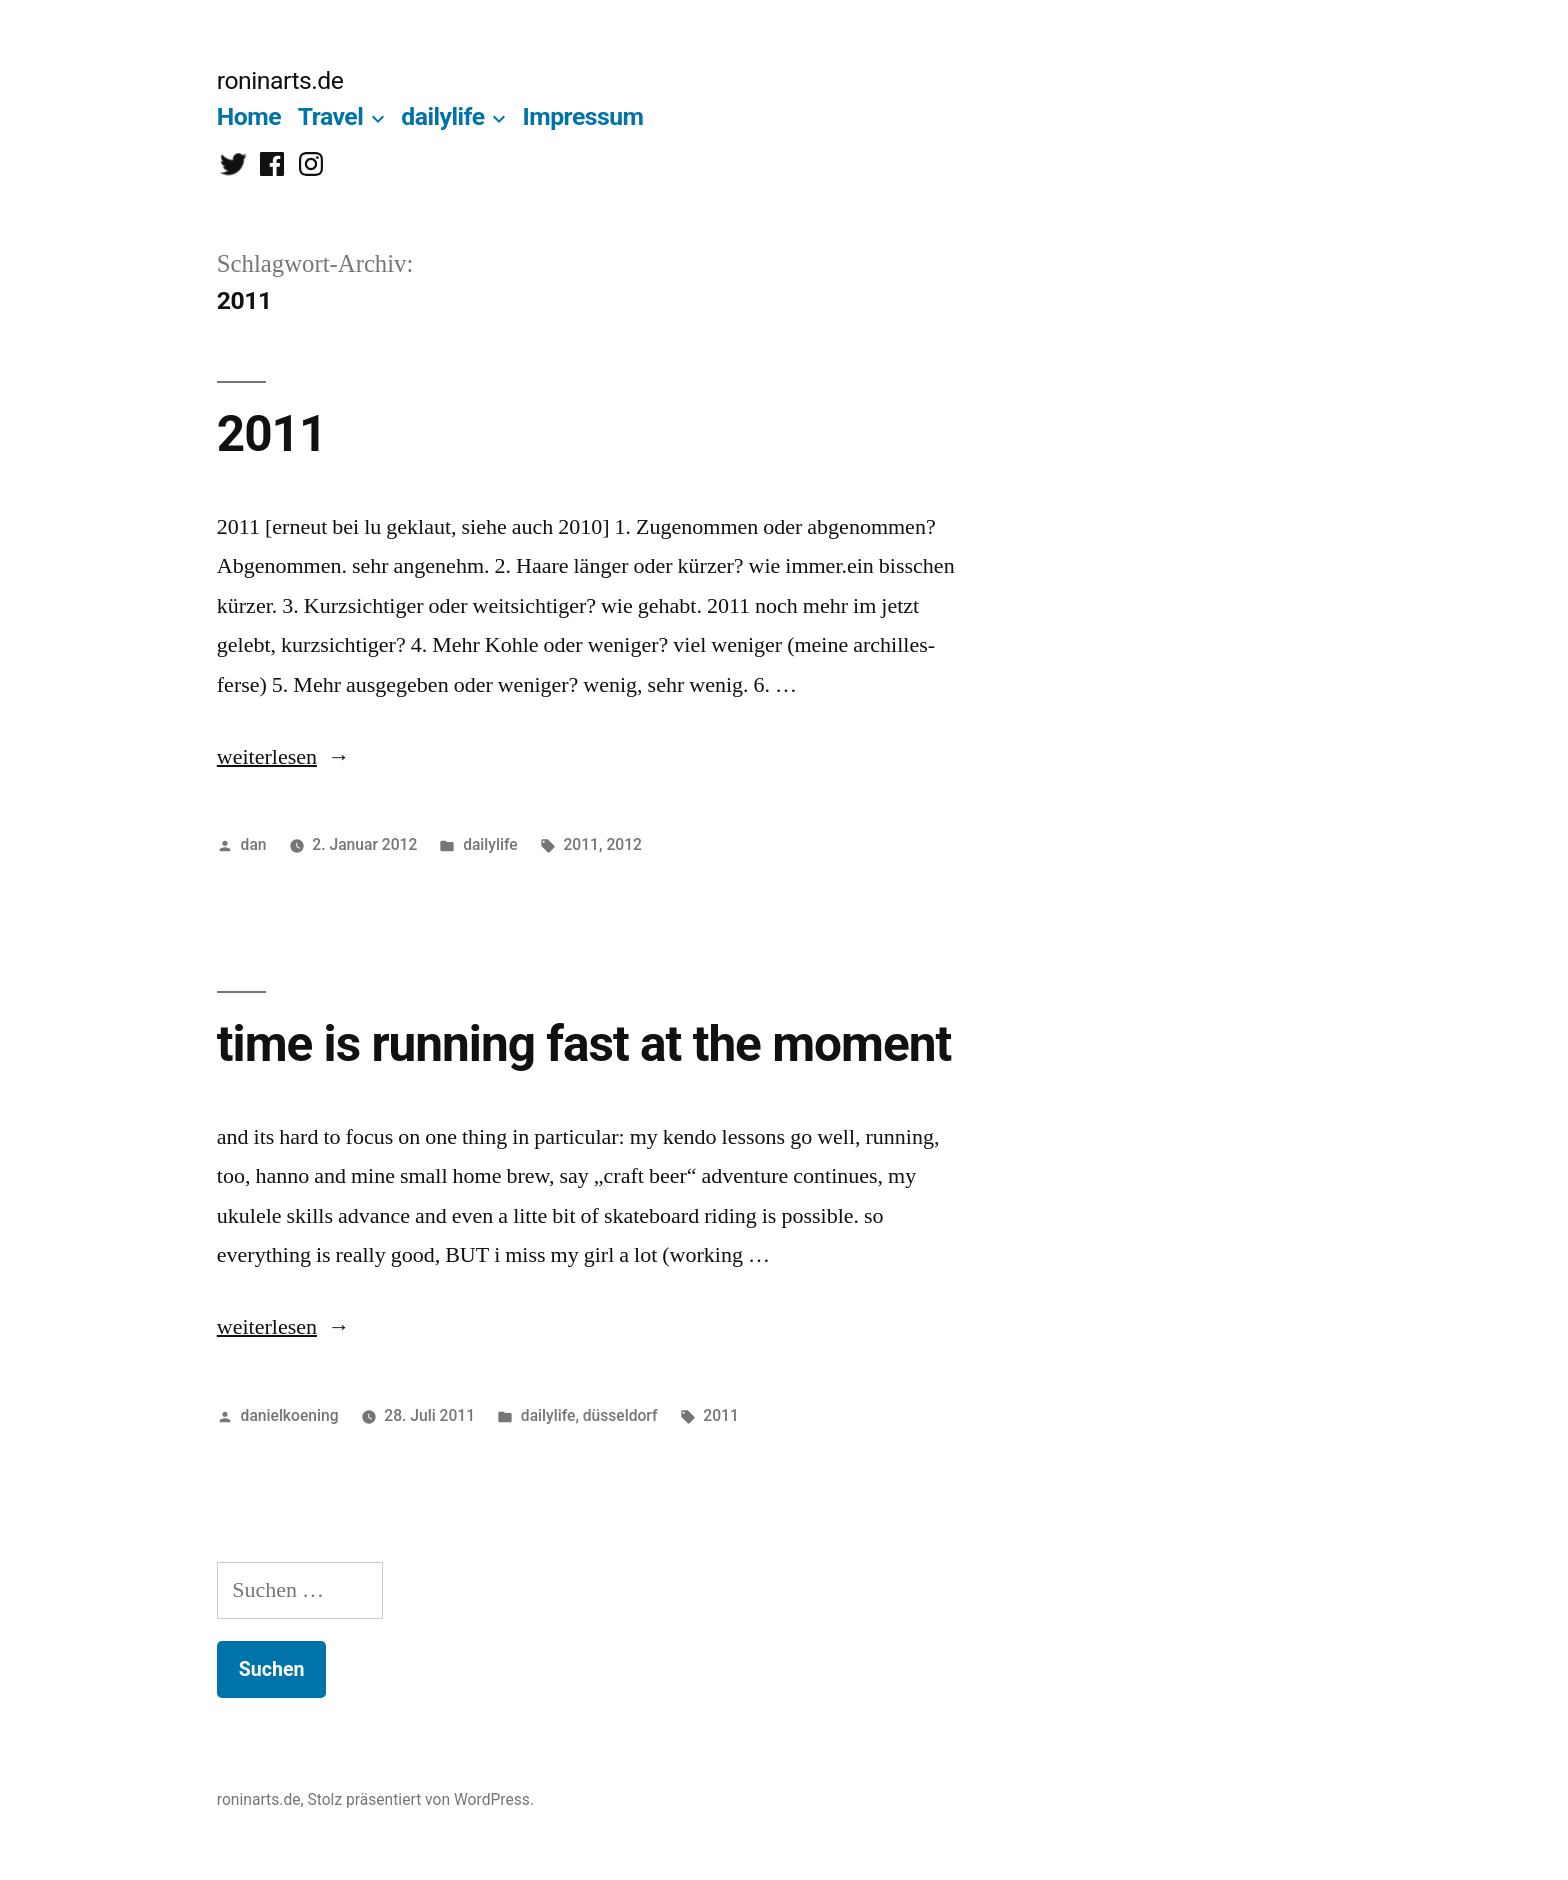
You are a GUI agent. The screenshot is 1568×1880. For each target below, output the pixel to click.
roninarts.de (280, 80)
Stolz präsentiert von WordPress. (420, 1799)
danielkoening (290, 1415)
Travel (331, 116)
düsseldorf (620, 1415)
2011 (272, 434)
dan (254, 844)
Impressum (582, 116)
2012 (624, 844)
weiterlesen (267, 757)
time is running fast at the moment (584, 1044)
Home (249, 116)
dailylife (442, 116)
